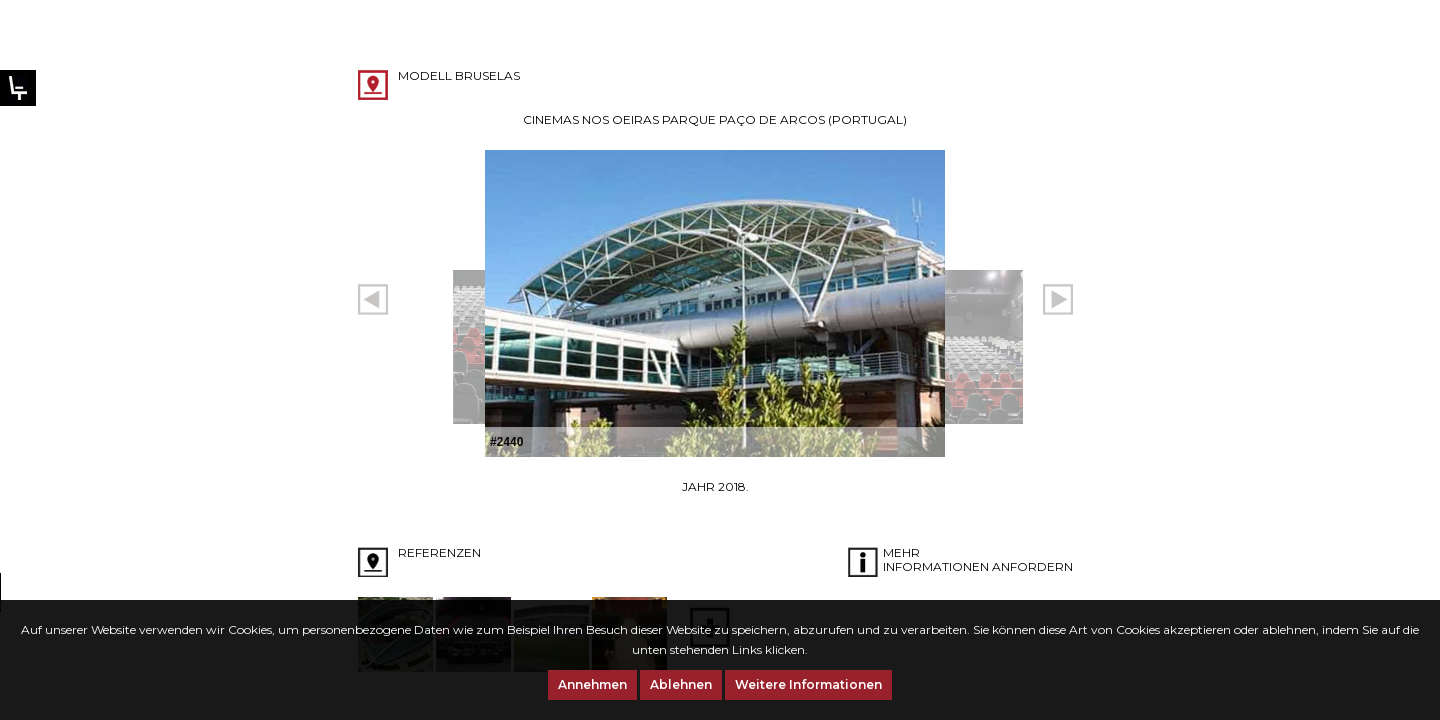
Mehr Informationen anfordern (978, 559)
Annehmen (592, 684)
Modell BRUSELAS (459, 75)
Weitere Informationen (808, 684)
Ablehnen (681, 684)
